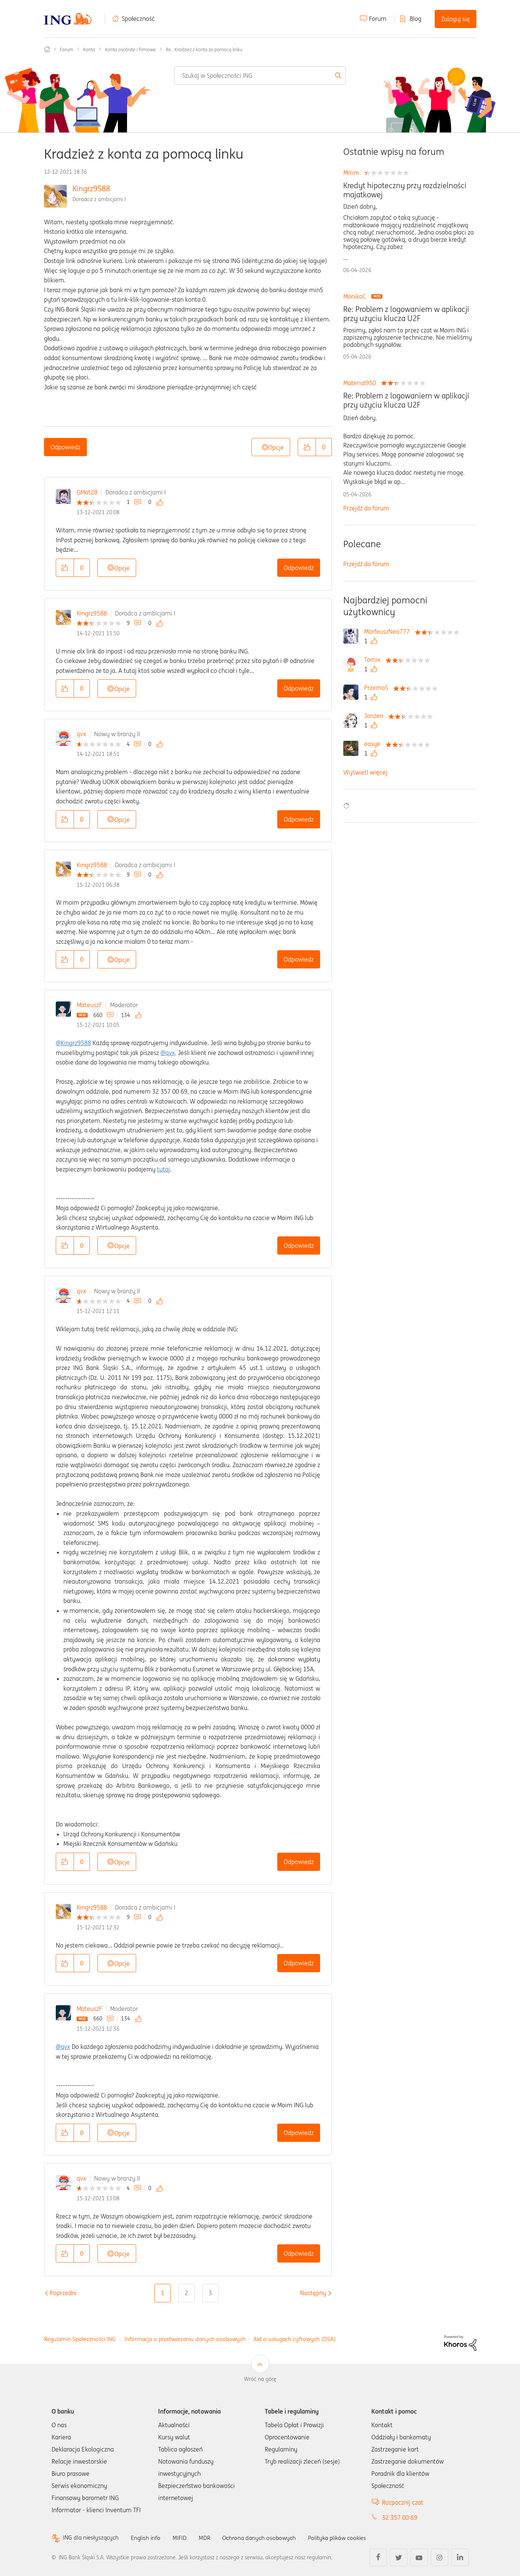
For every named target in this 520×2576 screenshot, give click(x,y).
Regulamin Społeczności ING (80, 2339)
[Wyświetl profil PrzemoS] (378, 687)
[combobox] (260, 75)
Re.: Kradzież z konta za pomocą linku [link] (204, 49)
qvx (81, 734)
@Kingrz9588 (73, 1043)
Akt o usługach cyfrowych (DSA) (294, 2339)
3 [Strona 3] (210, 2293)
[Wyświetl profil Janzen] (375, 716)
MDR (209, 2537)
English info (149, 2537)
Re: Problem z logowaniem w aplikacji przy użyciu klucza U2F (406, 314)
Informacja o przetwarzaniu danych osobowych (185, 2339)
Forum (377, 18)
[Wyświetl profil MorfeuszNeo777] (388, 631)
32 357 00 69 (399, 2517)
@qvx (167, 1053)
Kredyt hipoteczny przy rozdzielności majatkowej (405, 190)
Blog (415, 18)
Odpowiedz (65, 447)
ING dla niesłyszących (92, 2537)
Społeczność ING (47, 49)
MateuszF (89, 1005)
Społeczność (138, 18)
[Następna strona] (313, 2293)
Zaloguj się (455, 19)
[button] (307, 447)
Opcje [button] (276, 447)
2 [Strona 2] (186, 2293)
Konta (89, 49)
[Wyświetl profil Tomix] (374, 659)
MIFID (184, 2537)
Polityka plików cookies (347, 2537)
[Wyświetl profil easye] (374, 744)
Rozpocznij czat (402, 2502)
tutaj (163, 1169)
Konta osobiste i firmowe (130, 49)
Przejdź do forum (366, 508)
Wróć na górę (260, 2379)
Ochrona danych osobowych (265, 2537)
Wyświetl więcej (365, 772)
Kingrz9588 (91, 188)
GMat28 (87, 492)
